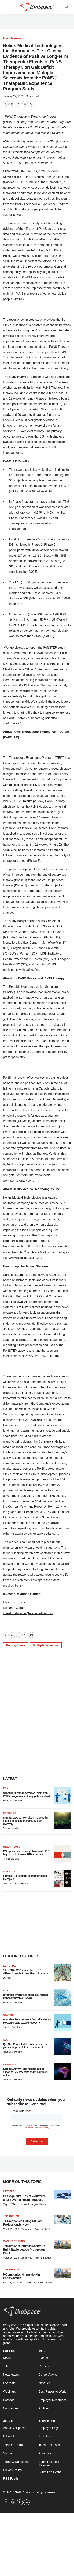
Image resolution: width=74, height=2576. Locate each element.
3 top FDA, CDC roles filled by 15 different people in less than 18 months (25, 1972)
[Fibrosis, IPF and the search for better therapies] (62, 1878)
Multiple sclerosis (45, 1645)
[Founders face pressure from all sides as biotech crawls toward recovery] (62, 2022)
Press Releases (12, 38)
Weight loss (11, 1846)
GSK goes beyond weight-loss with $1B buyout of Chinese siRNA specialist (26, 1853)
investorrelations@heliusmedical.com (28, 1613)
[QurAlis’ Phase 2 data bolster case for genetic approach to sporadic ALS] (62, 2046)
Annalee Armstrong (12, 2027)
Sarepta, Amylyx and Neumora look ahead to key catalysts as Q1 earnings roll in (25, 2072)
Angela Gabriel (38, 2204)
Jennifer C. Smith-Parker (15, 1883)
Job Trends (11, 2216)
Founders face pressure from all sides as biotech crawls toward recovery (27, 2021)
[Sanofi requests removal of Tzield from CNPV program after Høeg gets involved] (62, 1795)
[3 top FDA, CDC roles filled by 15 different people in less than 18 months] (62, 1972)
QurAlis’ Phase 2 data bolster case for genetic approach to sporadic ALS (25, 2046)
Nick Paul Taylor (43, 2257)
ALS (5, 2039)
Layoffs (8, 2191)
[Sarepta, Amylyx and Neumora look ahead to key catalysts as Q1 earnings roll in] (62, 2071)
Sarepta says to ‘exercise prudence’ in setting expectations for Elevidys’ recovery (25, 1821)
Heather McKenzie (12, 1800)
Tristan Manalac (11, 1828)
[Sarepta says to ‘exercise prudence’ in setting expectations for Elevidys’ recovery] (62, 1820)
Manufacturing (14, 2241)
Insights (9, 1871)
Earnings (9, 1813)
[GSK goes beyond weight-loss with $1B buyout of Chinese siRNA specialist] (62, 1853)
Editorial (9, 1965)
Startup (8, 2015)
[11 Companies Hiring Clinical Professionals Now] (62, 2219)
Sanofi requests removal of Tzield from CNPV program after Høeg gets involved (26, 1794)
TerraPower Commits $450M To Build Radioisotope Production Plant (24, 2249)
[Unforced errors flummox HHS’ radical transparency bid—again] (62, 1997)
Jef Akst (7, 1978)
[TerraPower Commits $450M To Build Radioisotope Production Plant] (62, 2244)
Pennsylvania (15, 1645)
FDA (5, 1788)
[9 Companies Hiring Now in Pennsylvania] (62, 2273)
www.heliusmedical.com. (25, 1257)
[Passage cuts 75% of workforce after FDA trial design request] (62, 2194)
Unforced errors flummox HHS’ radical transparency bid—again (25, 1996)
